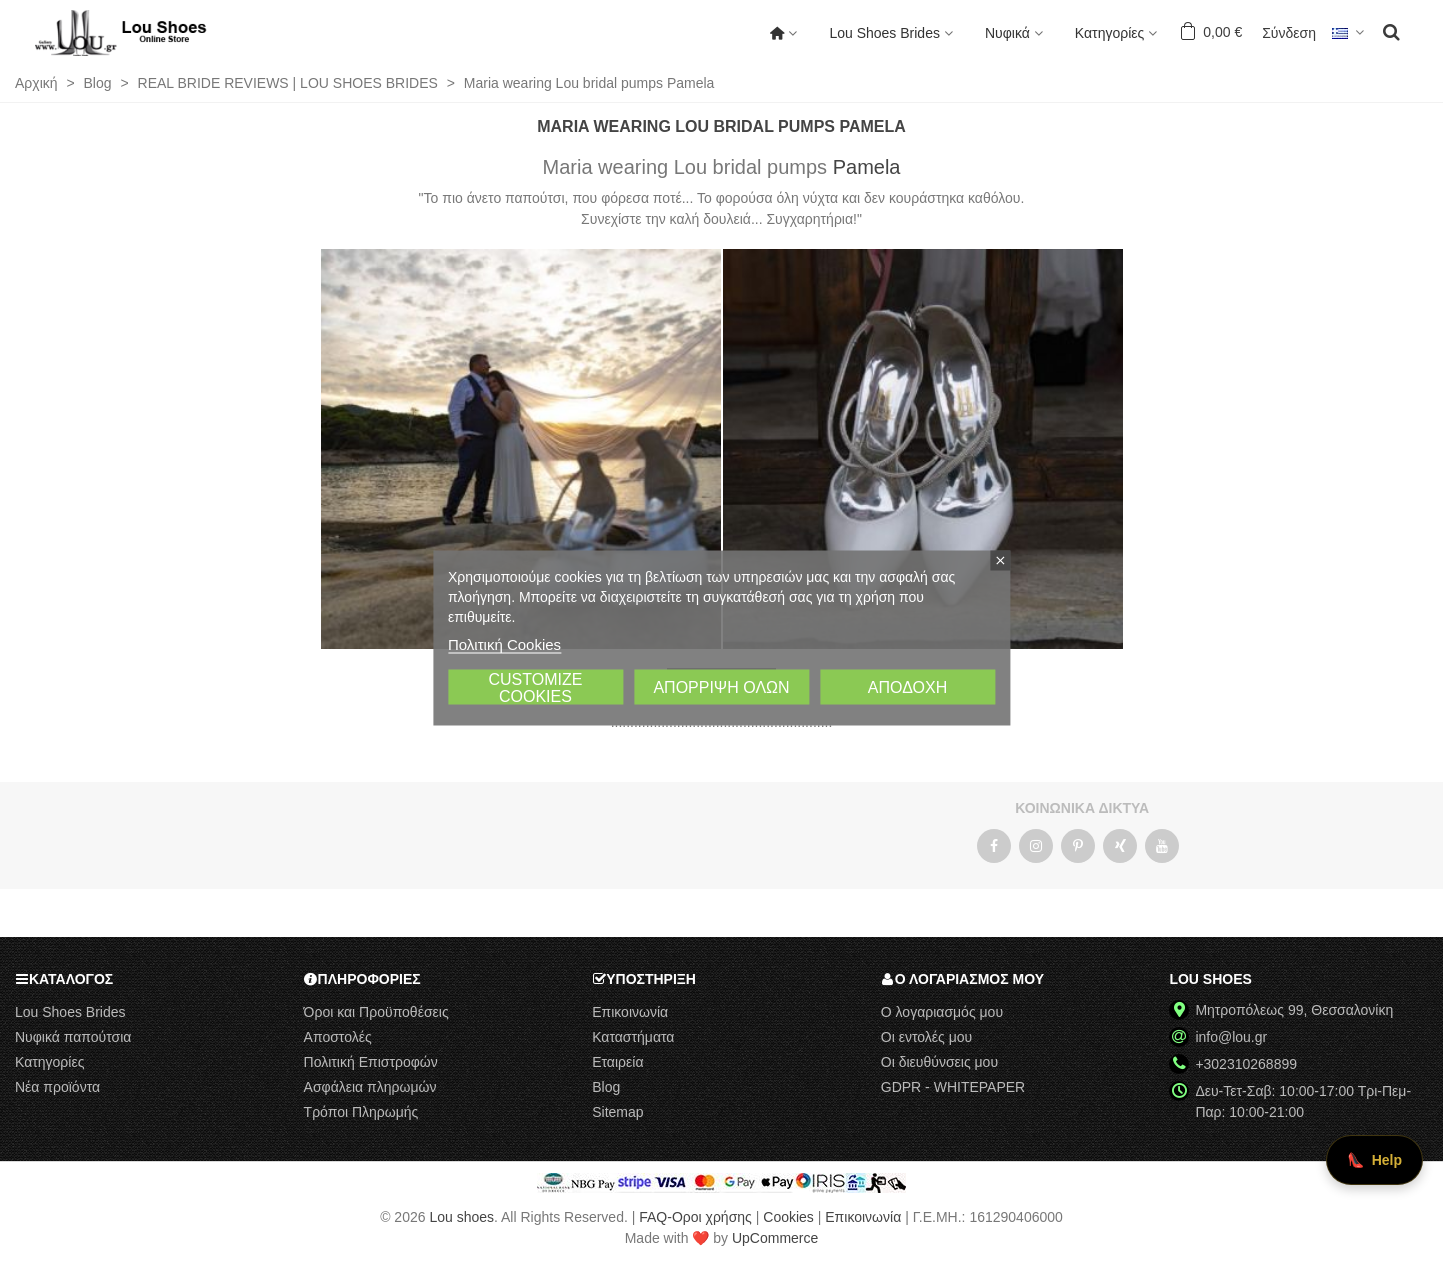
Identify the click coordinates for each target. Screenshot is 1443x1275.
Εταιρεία (617, 1062)
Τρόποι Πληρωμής (361, 1112)
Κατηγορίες (1109, 33)
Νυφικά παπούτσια (73, 1037)
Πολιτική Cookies (504, 643)
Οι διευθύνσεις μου (939, 1062)
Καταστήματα (633, 1037)
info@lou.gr (1231, 1037)
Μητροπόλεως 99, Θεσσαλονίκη (1294, 1010)
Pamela (867, 167)
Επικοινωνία (630, 1012)
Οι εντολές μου (926, 1037)
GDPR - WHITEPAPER (953, 1087)
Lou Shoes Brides (884, 33)
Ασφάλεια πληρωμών (370, 1087)
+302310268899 (1246, 1064)
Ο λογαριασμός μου (942, 1012)
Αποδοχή (907, 686)
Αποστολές (338, 1037)
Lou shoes (461, 1217)
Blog (606, 1087)
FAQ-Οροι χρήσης (695, 1217)
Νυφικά (1007, 33)
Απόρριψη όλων (721, 686)
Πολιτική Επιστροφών (371, 1062)
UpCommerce (775, 1238)
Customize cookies (535, 687)
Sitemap (617, 1112)
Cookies (788, 1217)
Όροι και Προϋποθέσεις (376, 1012)
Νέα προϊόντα (57, 1087)
